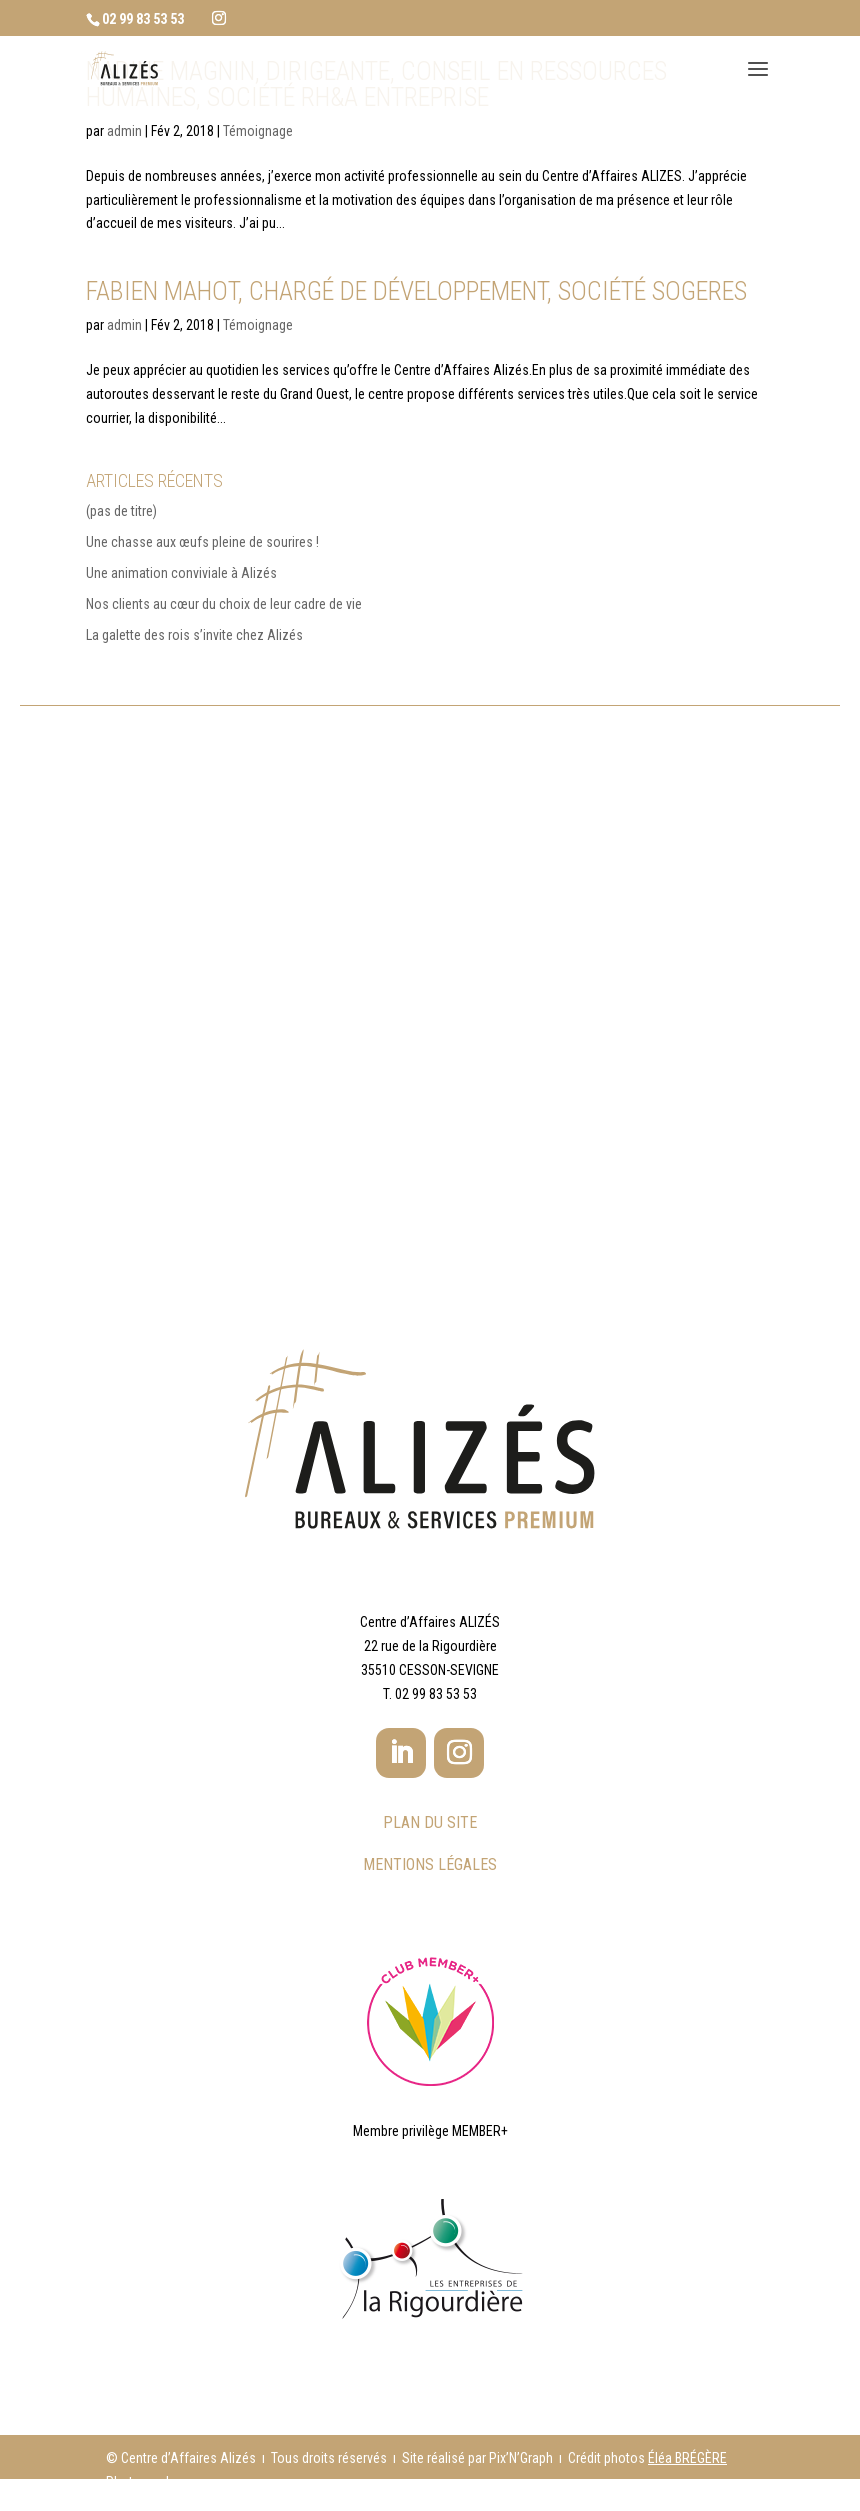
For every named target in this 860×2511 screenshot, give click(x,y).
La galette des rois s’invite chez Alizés (194, 635)
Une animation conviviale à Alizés (181, 573)
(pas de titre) (121, 511)
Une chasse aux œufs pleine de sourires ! (202, 542)
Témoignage (258, 131)
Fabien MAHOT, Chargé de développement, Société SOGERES (416, 291)
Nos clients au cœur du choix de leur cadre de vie (224, 604)
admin (124, 131)
